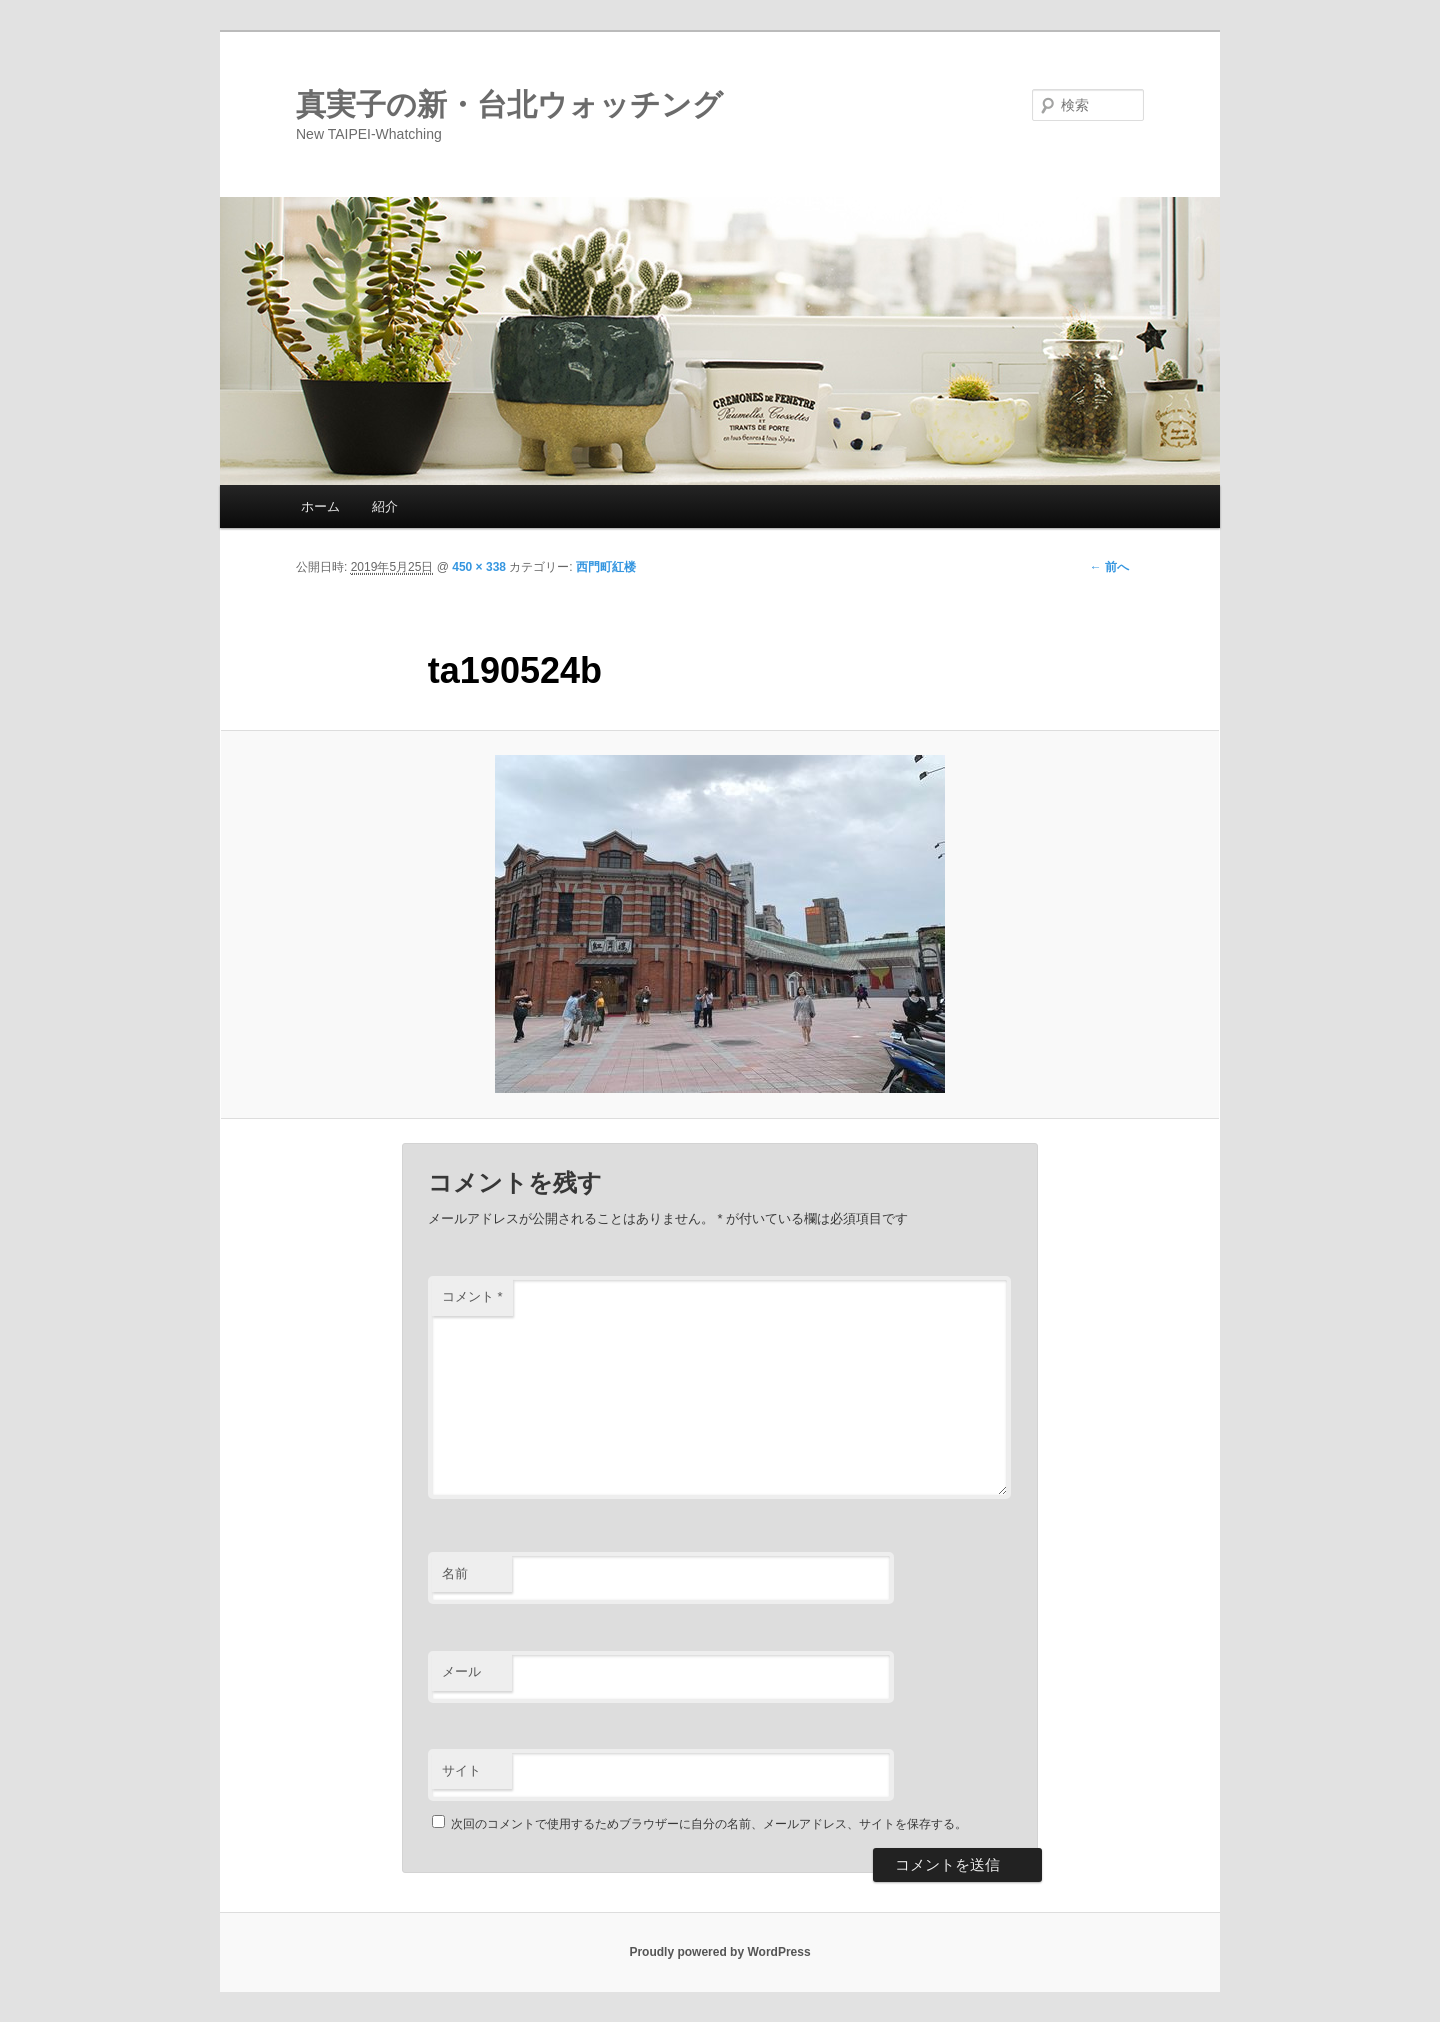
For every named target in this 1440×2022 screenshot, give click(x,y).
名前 (455, 1573)
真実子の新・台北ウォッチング (509, 104)
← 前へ (1109, 567)
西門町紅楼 (606, 567)
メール (461, 1671)
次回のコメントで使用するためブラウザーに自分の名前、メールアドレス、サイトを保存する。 (709, 1824)
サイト (461, 1770)
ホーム (320, 506)
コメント (472, 1296)
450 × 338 (479, 567)
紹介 (385, 506)
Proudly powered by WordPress (719, 1952)
